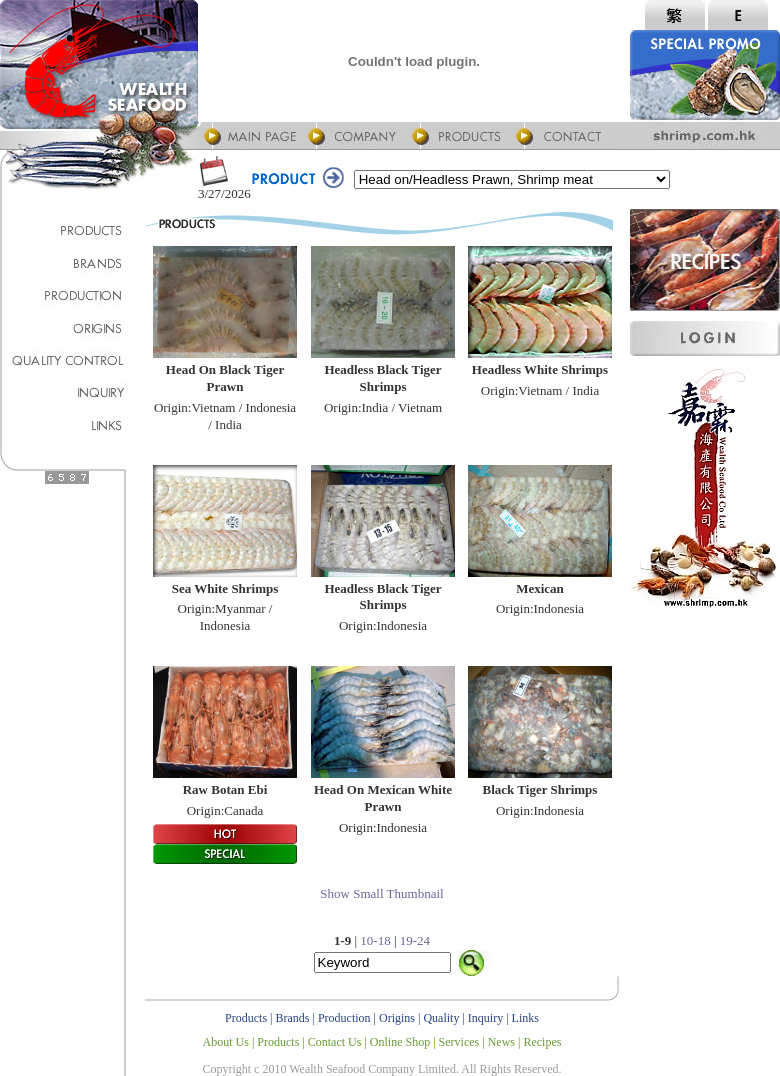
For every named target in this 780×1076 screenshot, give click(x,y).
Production (344, 1018)
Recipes (542, 1042)
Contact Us (335, 1042)
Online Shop (400, 1042)
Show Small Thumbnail (381, 893)
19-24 (415, 940)
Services (459, 1042)
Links (525, 1018)
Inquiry (485, 1018)
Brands (293, 1018)
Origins (397, 1018)
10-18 (375, 940)
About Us (226, 1042)
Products (246, 1018)
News (501, 1042)
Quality (441, 1018)
